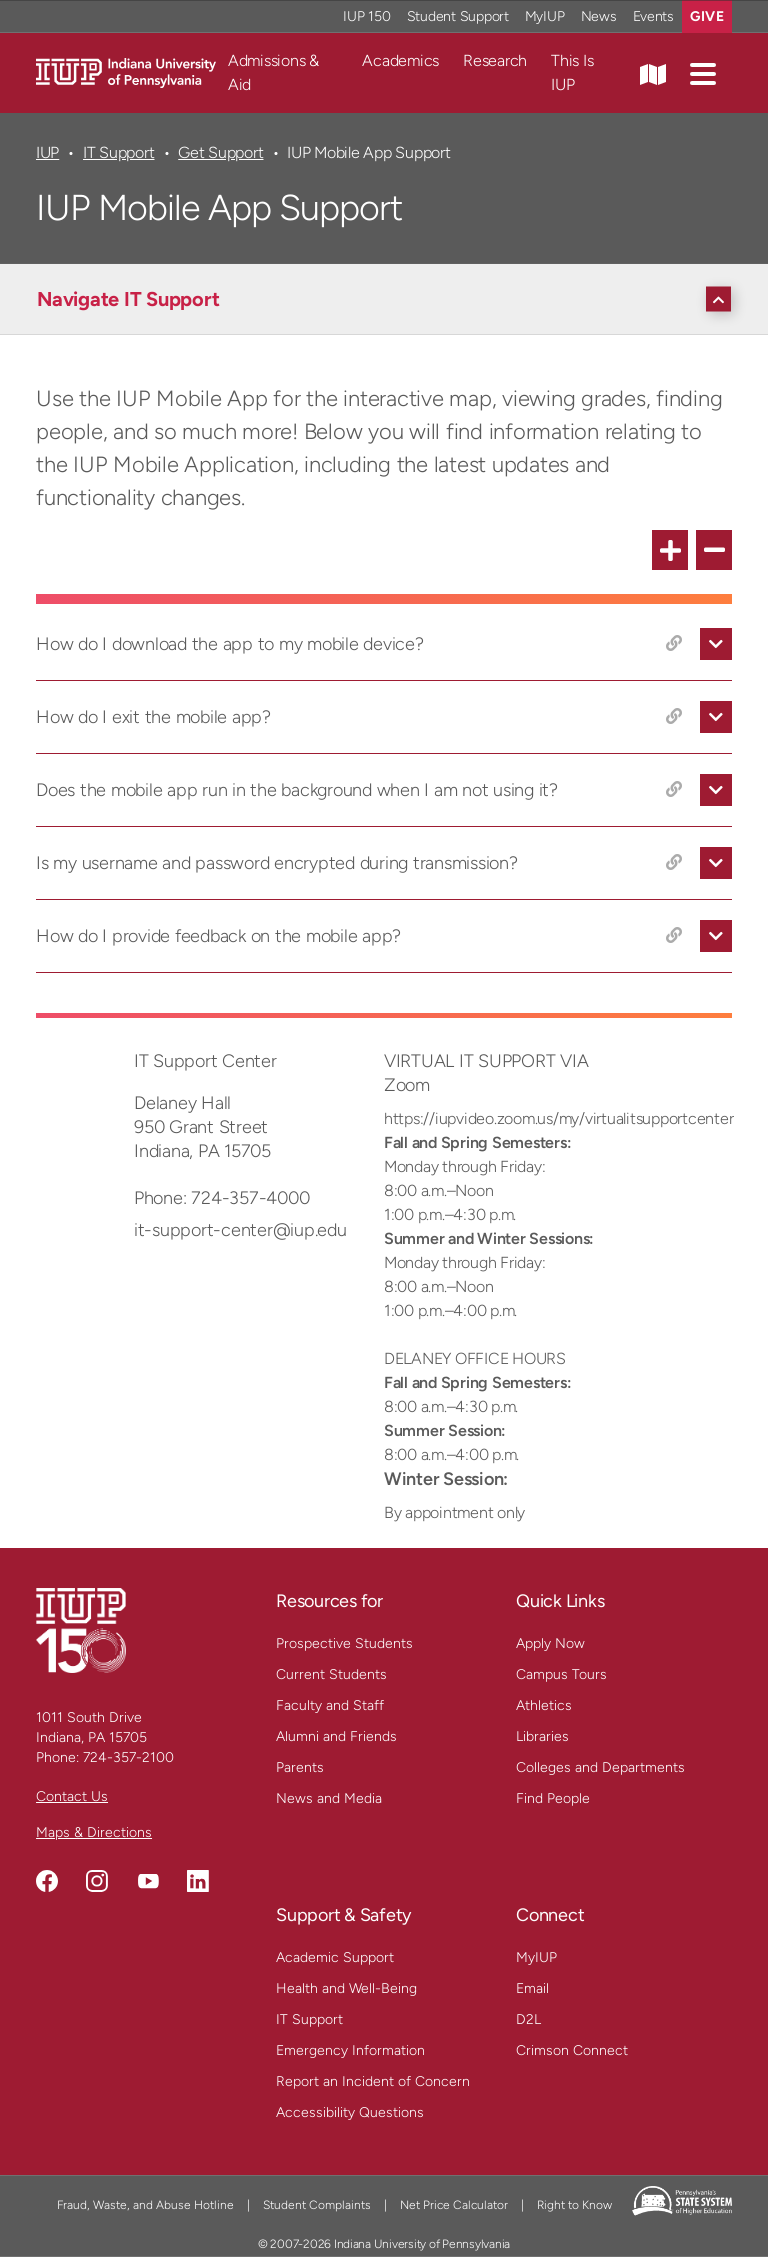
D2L (528, 2019)
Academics (400, 60)
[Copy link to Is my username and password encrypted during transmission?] (674, 863)
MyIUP (536, 1957)
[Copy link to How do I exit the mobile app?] (674, 717)
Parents (300, 1767)
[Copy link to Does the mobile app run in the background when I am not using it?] (674, 790)
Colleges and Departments (600, 1767)
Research (495, 60)
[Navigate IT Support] (389, 299)
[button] (703, 73)
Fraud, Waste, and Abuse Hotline (145, 2205)
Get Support (220, 152)
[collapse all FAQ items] (714, 550)
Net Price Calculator (454, 2205)
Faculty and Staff (330, 1705)
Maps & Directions (94, 1832)
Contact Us (72, 1796)
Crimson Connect (572, 2050)
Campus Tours (561, 1674)
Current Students (331, 1674)
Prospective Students (344, 1643)
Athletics (544, 1705)
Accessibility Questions (350, 2112)
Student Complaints (317, 2205)
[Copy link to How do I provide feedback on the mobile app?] (674, 936)
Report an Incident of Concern (373, 2081)
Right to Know (574, 2205)
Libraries (542, 1736)
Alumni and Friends (336, 1736)
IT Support (119, 152)
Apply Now (550, 1643)
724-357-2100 (128, 1757)
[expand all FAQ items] (670, 550)
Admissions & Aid (273, 72)
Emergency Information (350, 2050)
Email (532, 1988)
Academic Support (335, 1957)
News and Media (329, 1798)
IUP (47, 152)
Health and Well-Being (346, 1988)
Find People (553, 1798)
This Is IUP (572, 72)
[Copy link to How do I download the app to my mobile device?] (674, 644)
